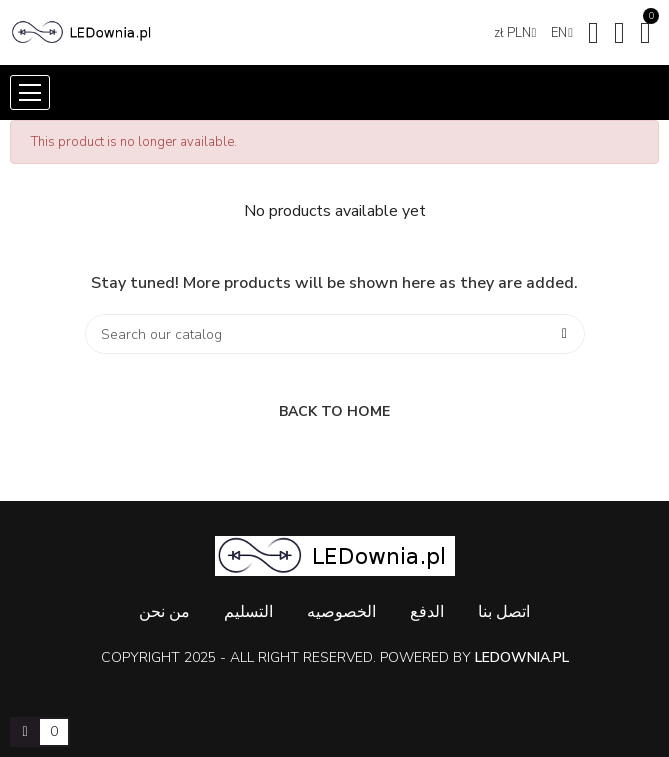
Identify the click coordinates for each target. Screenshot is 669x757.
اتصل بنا (504, 612)
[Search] (335, 334)
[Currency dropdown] (515, 33)
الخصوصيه (341, 612)
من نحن (164, 612)
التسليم (248, 612)
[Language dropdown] (562, 33)
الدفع (427, 612)
